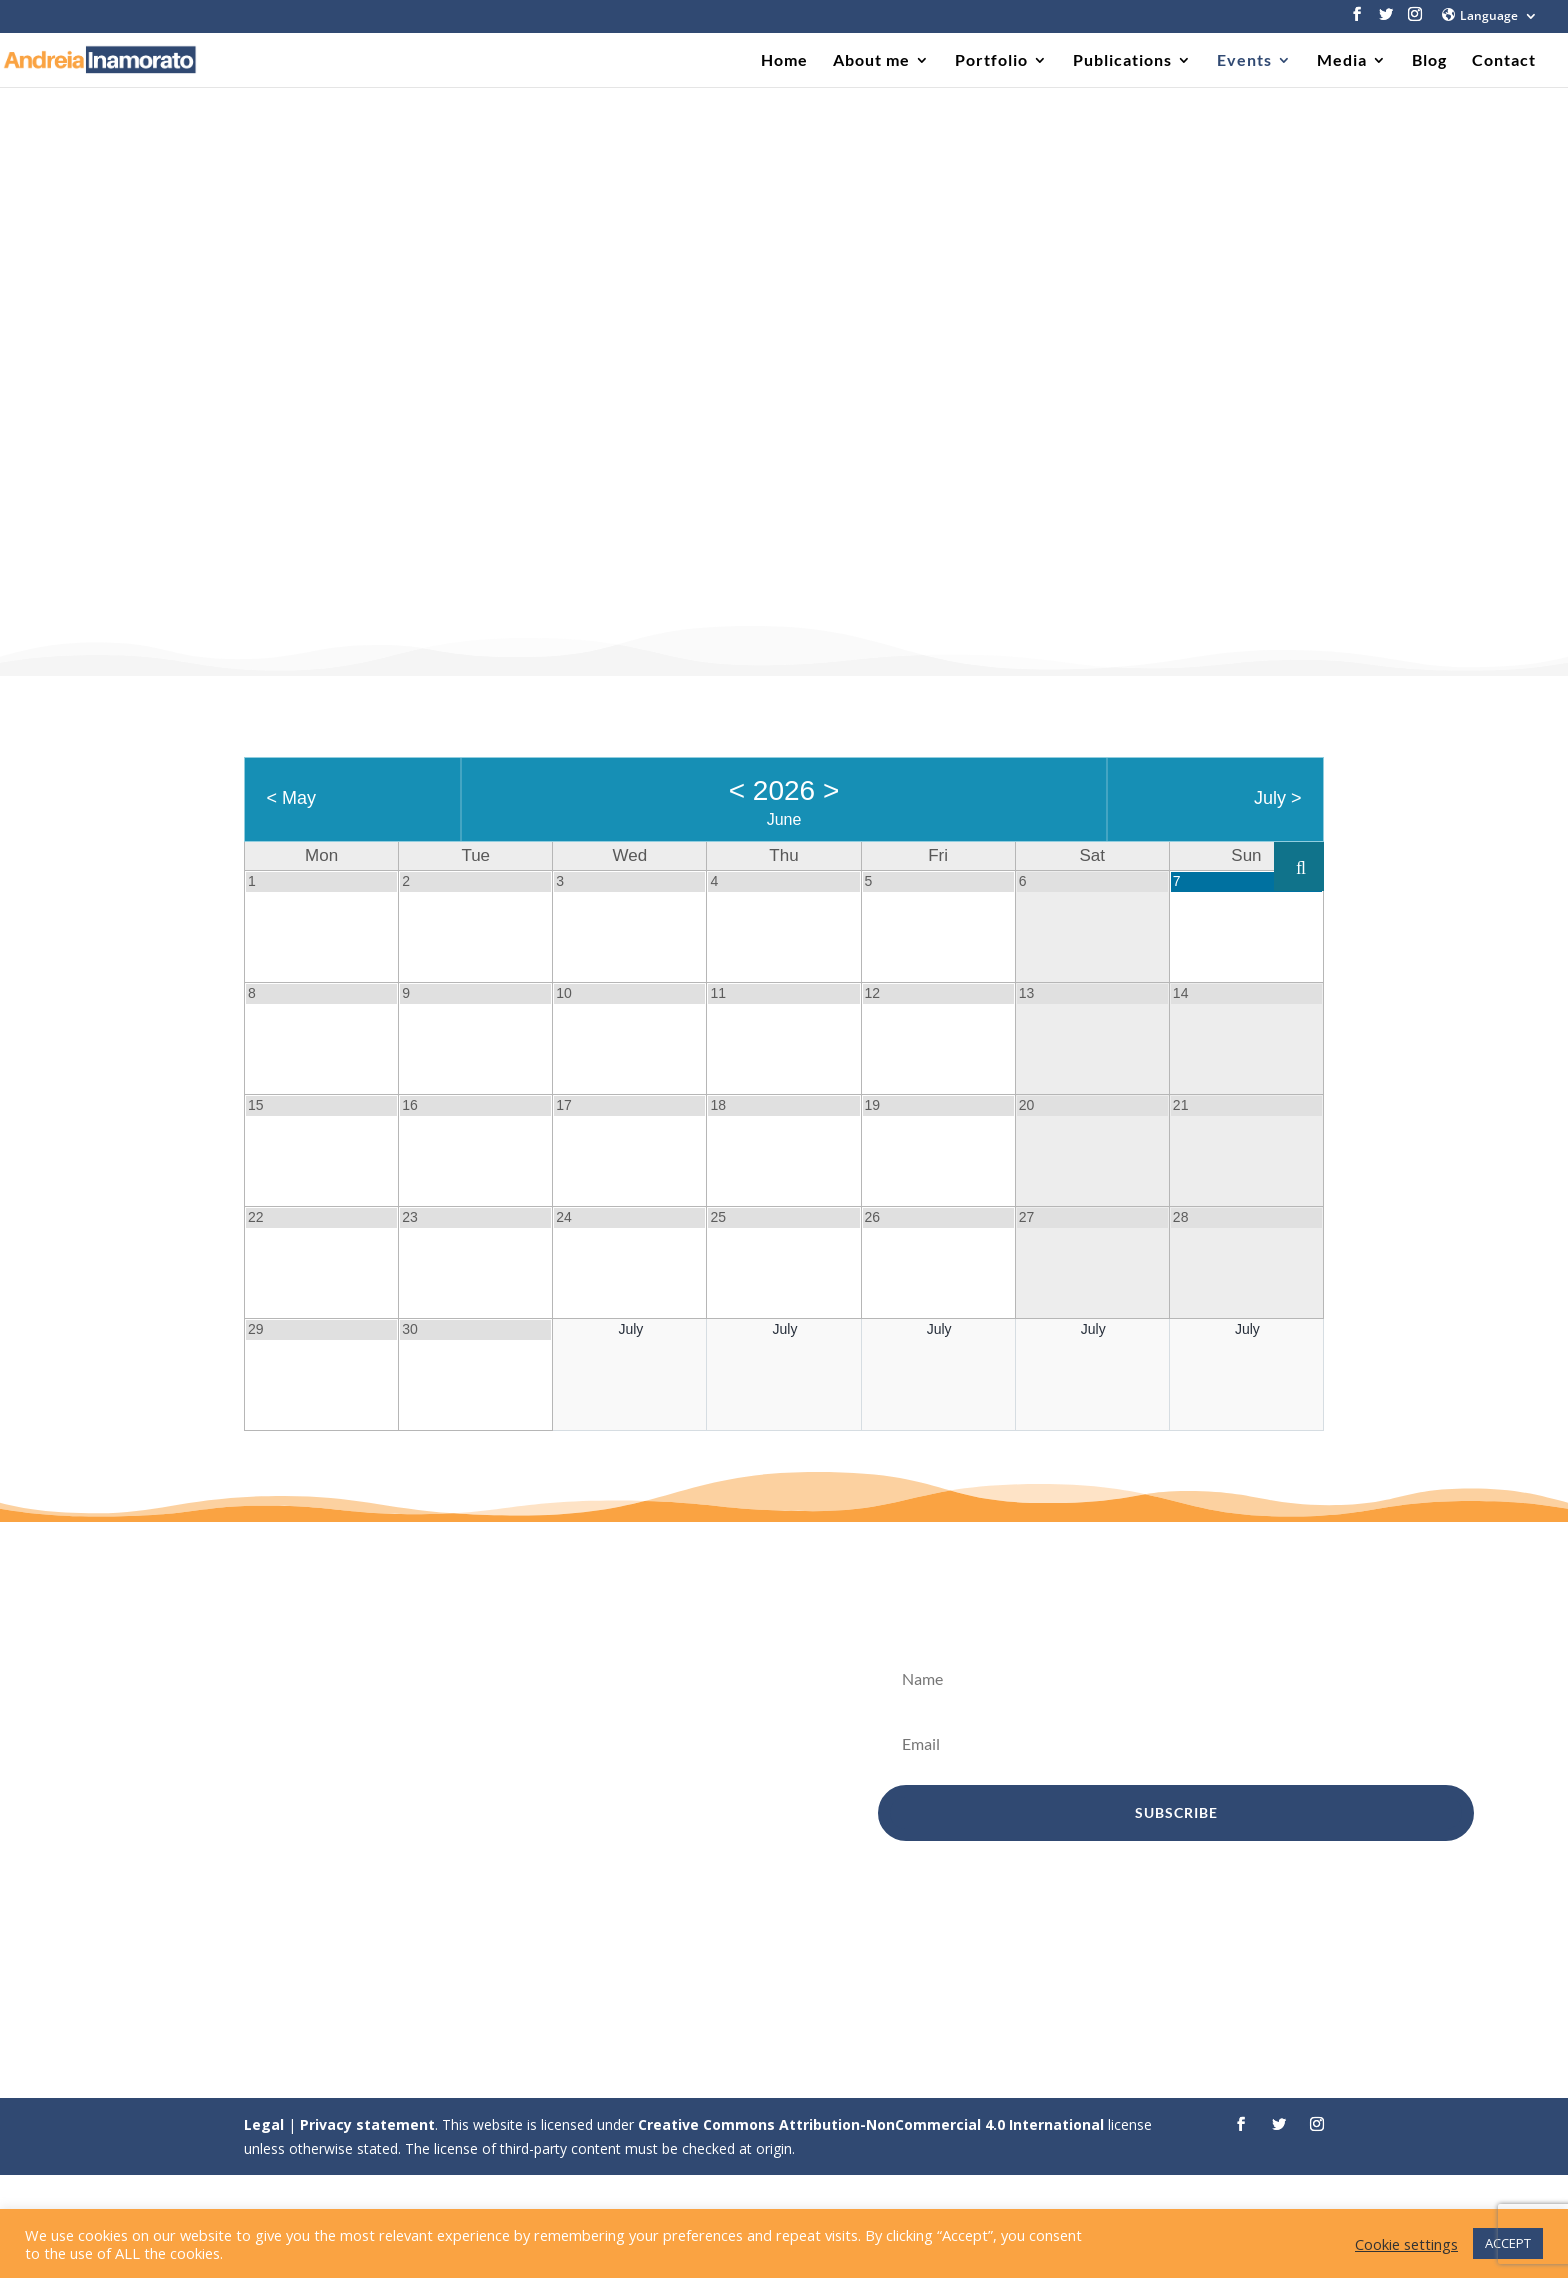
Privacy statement (367, 2124)
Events (1244, 61)
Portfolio (991, 61)
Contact (1504, 61)
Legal (264, 2124)
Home (784, 61)
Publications (1122, 61)
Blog (1429, 61)
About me (871, 61)
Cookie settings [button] (1406, 2244)
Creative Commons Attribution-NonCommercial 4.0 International (871, 2124)
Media (1342, 61)
